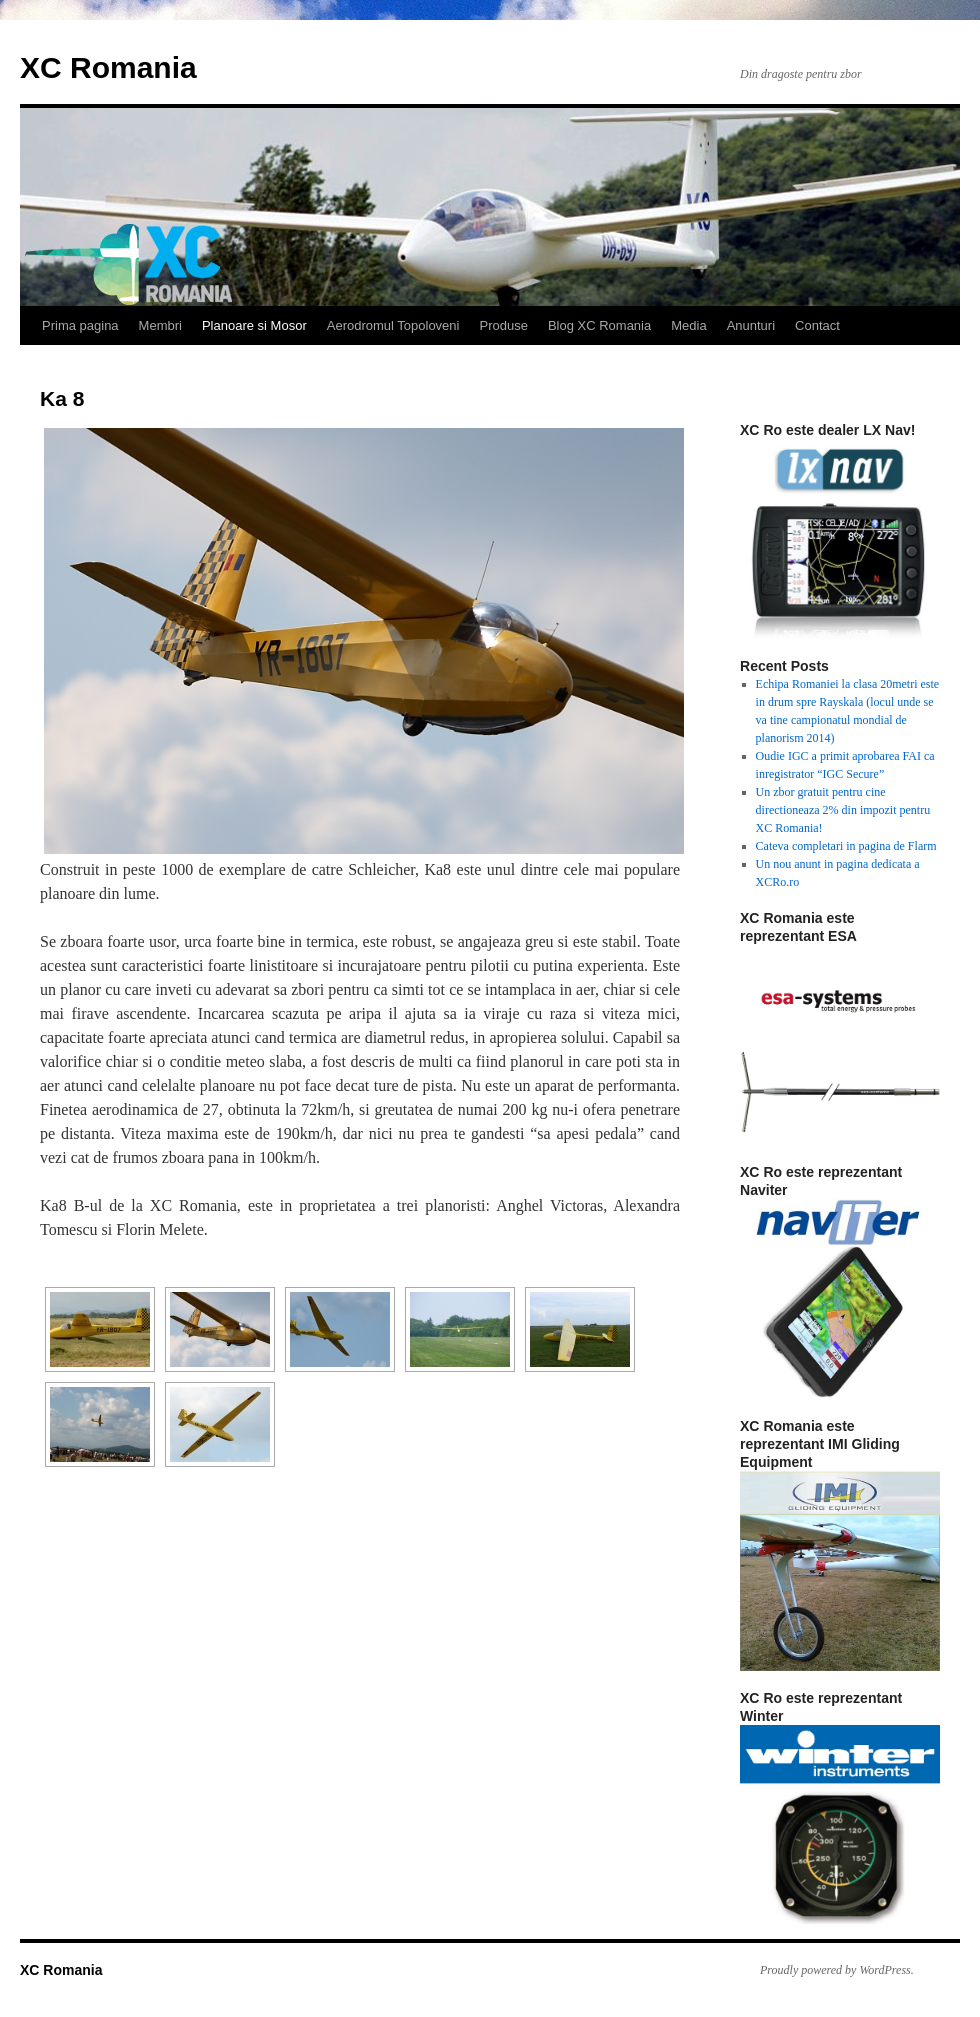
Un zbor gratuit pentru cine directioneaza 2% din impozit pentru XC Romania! (843, 810)
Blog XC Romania (599, 325)
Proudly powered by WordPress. (837, 1970)
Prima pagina (80, 325)
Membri (160, 325)
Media (688, 325)
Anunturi (751, 325)
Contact (817, 325)
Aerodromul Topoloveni (393, 325)
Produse (503, 325)
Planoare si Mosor (254, 325)
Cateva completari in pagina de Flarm (846, 846)
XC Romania (108, 67)
